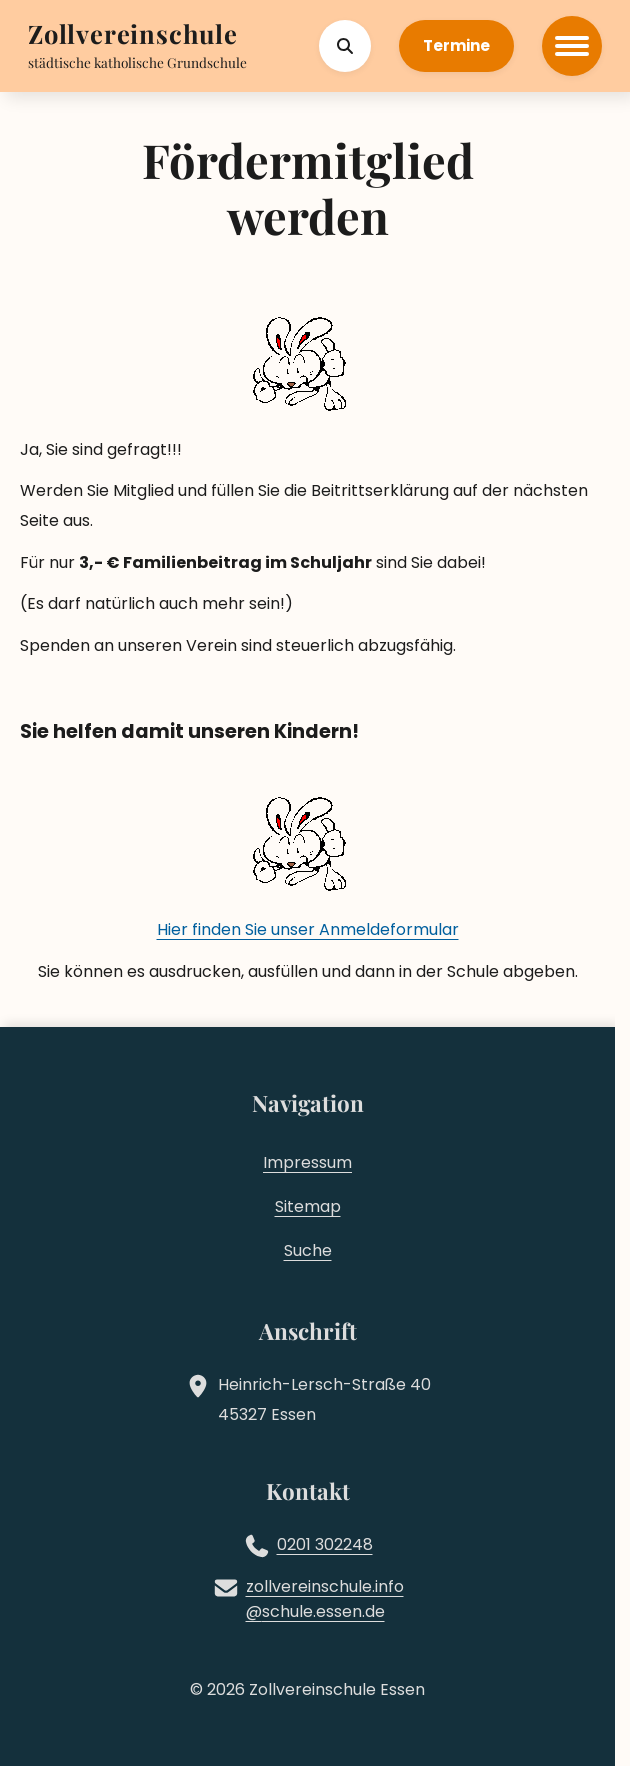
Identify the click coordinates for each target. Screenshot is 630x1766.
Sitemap (308, 1206)
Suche (308, 1250)
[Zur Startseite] (133, 35)
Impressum (307, 1162)
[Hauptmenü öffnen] (572, 46)
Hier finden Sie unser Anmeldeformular (308, 929)
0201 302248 (325, 1544)
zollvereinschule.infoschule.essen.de (325, 1600)
